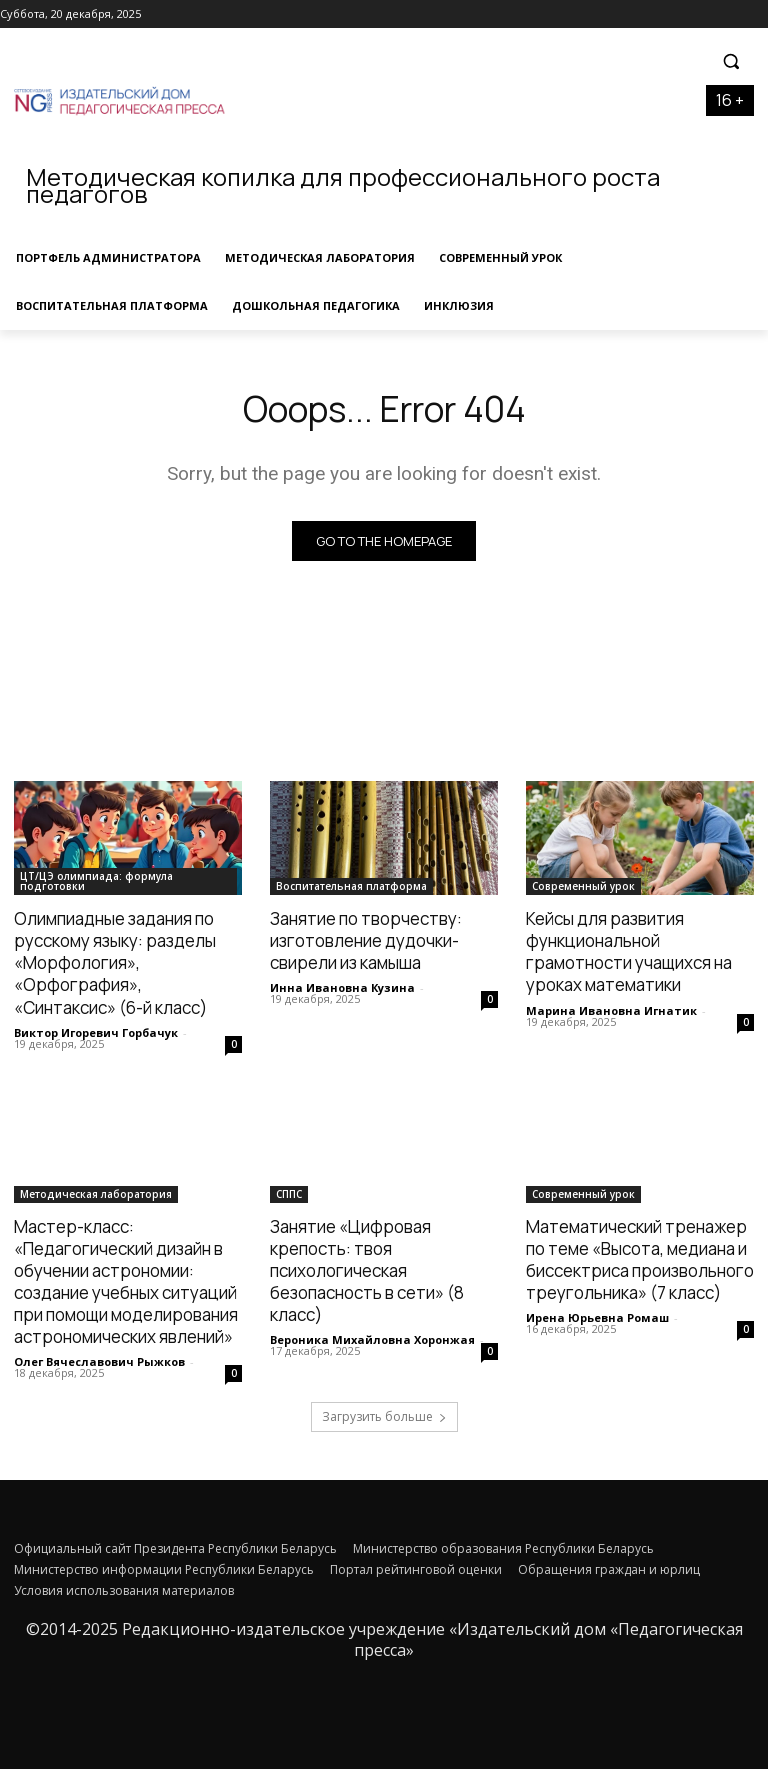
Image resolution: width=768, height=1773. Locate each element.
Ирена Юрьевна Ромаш (597, 1321)
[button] (730, 61)
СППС (289, 1198)
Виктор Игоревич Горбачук (96, 1036)
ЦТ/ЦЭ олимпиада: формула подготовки (96, 885)
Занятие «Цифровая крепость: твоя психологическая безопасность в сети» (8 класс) (367, 1274)
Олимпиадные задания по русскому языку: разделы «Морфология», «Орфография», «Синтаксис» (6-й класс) (115, 966)
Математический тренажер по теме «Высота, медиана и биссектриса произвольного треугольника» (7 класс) (640, 1263)
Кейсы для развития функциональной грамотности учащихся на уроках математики (629, 955)
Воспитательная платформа (351, 890)
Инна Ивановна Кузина (342, 991)
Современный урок (583, 890)
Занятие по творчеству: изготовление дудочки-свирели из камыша (366, 944)
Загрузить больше (384, 1420)
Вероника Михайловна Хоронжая (372, 1343)
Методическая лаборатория (96, 1198)
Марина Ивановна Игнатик (611, 1014)
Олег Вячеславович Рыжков (99, 1365)
